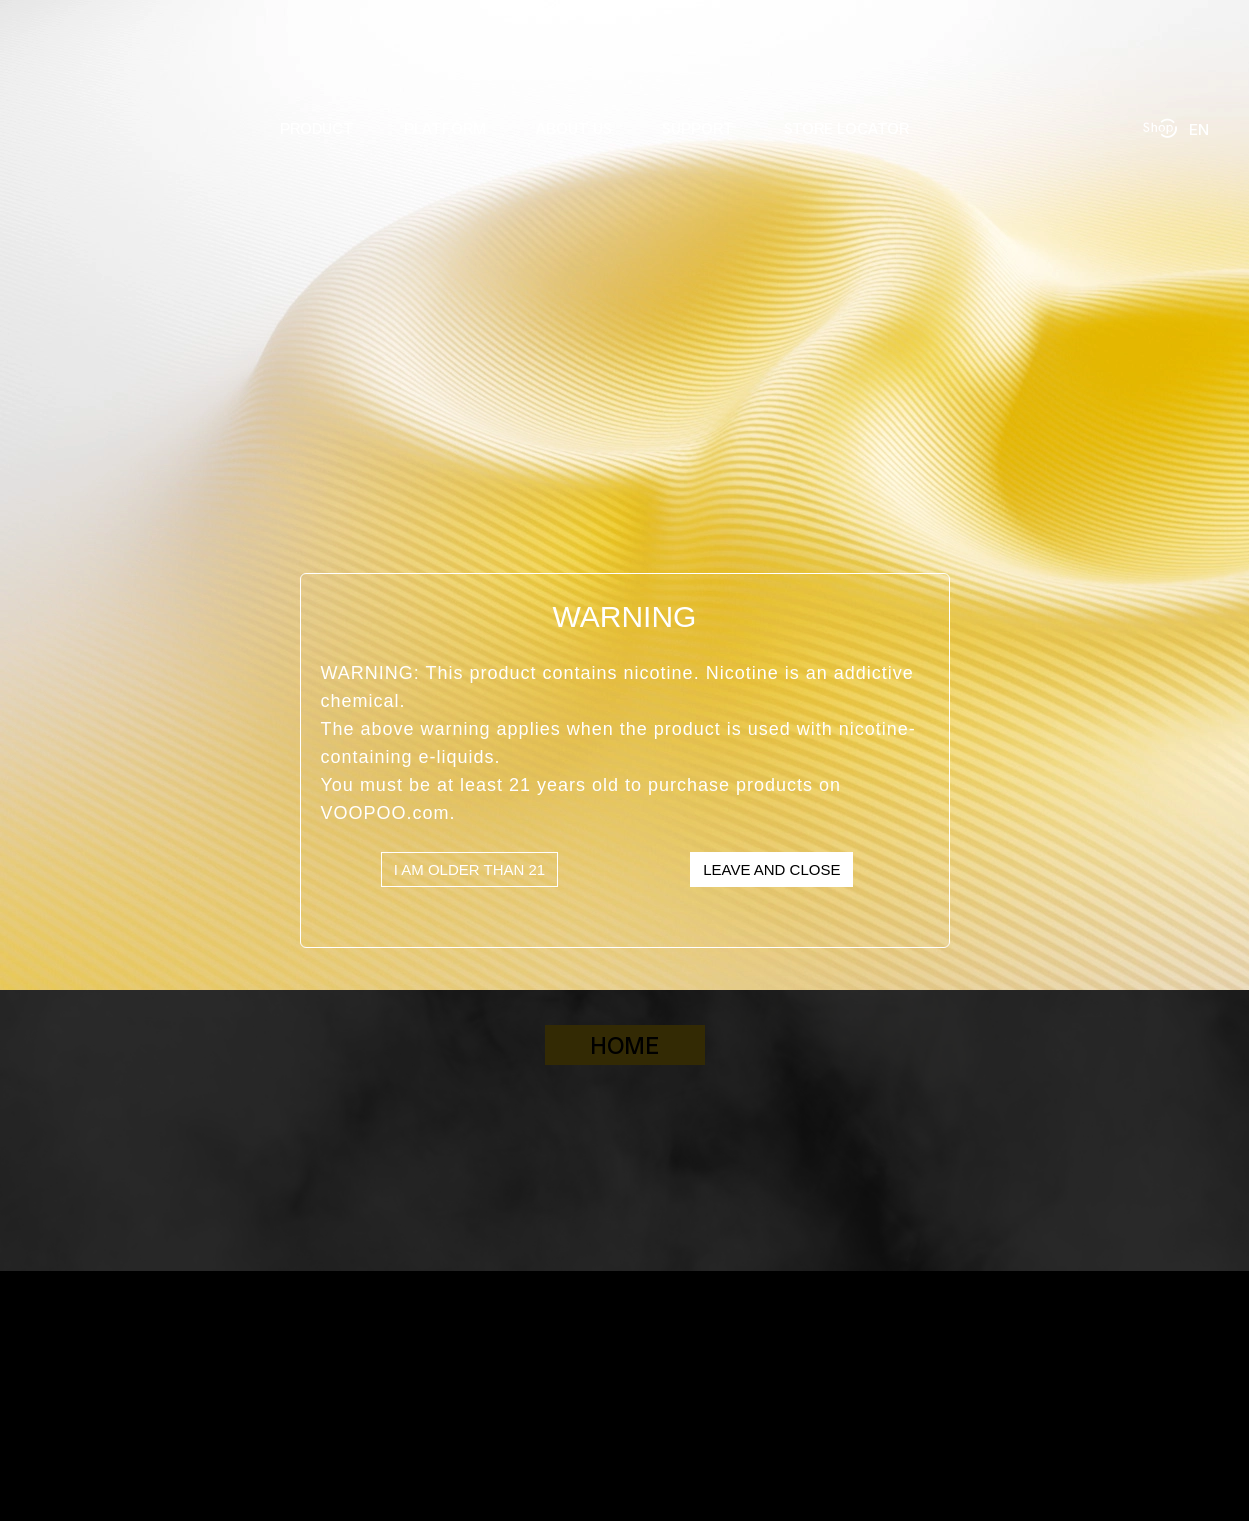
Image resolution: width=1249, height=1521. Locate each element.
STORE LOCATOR (846, 127)
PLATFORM (445, 127)
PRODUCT (317, 127)
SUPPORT (698, 127)
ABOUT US (574, 127)
